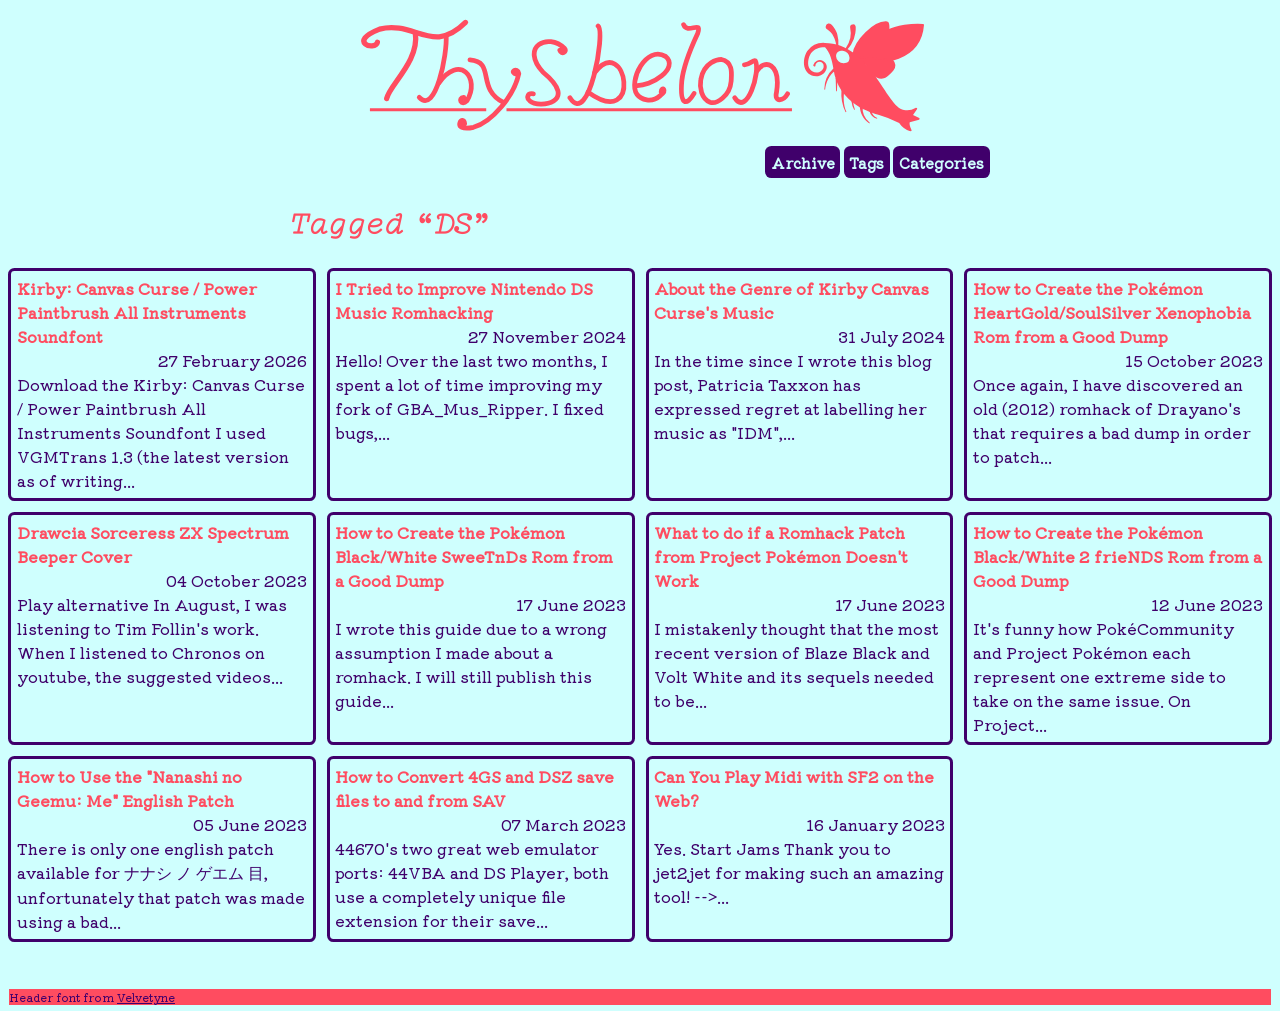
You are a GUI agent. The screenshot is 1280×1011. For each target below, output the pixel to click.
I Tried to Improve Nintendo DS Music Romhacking (480, 360)
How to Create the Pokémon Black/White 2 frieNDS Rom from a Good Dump (1118, 628)
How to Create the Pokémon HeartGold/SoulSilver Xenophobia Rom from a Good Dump (1118, 372)
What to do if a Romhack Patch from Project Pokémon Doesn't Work (799, 616)
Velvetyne (146, 997)
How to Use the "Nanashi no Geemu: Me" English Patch (162, 848)
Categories (941, 162)
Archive (803, 162)
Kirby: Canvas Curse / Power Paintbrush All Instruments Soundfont (162, 384)
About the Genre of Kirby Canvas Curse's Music (799, 360)
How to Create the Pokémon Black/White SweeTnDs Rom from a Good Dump (480, 616)
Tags (866, 162)
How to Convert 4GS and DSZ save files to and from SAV (480, 848)
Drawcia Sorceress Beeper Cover (162, 604)
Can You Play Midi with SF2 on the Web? (799, 836)
